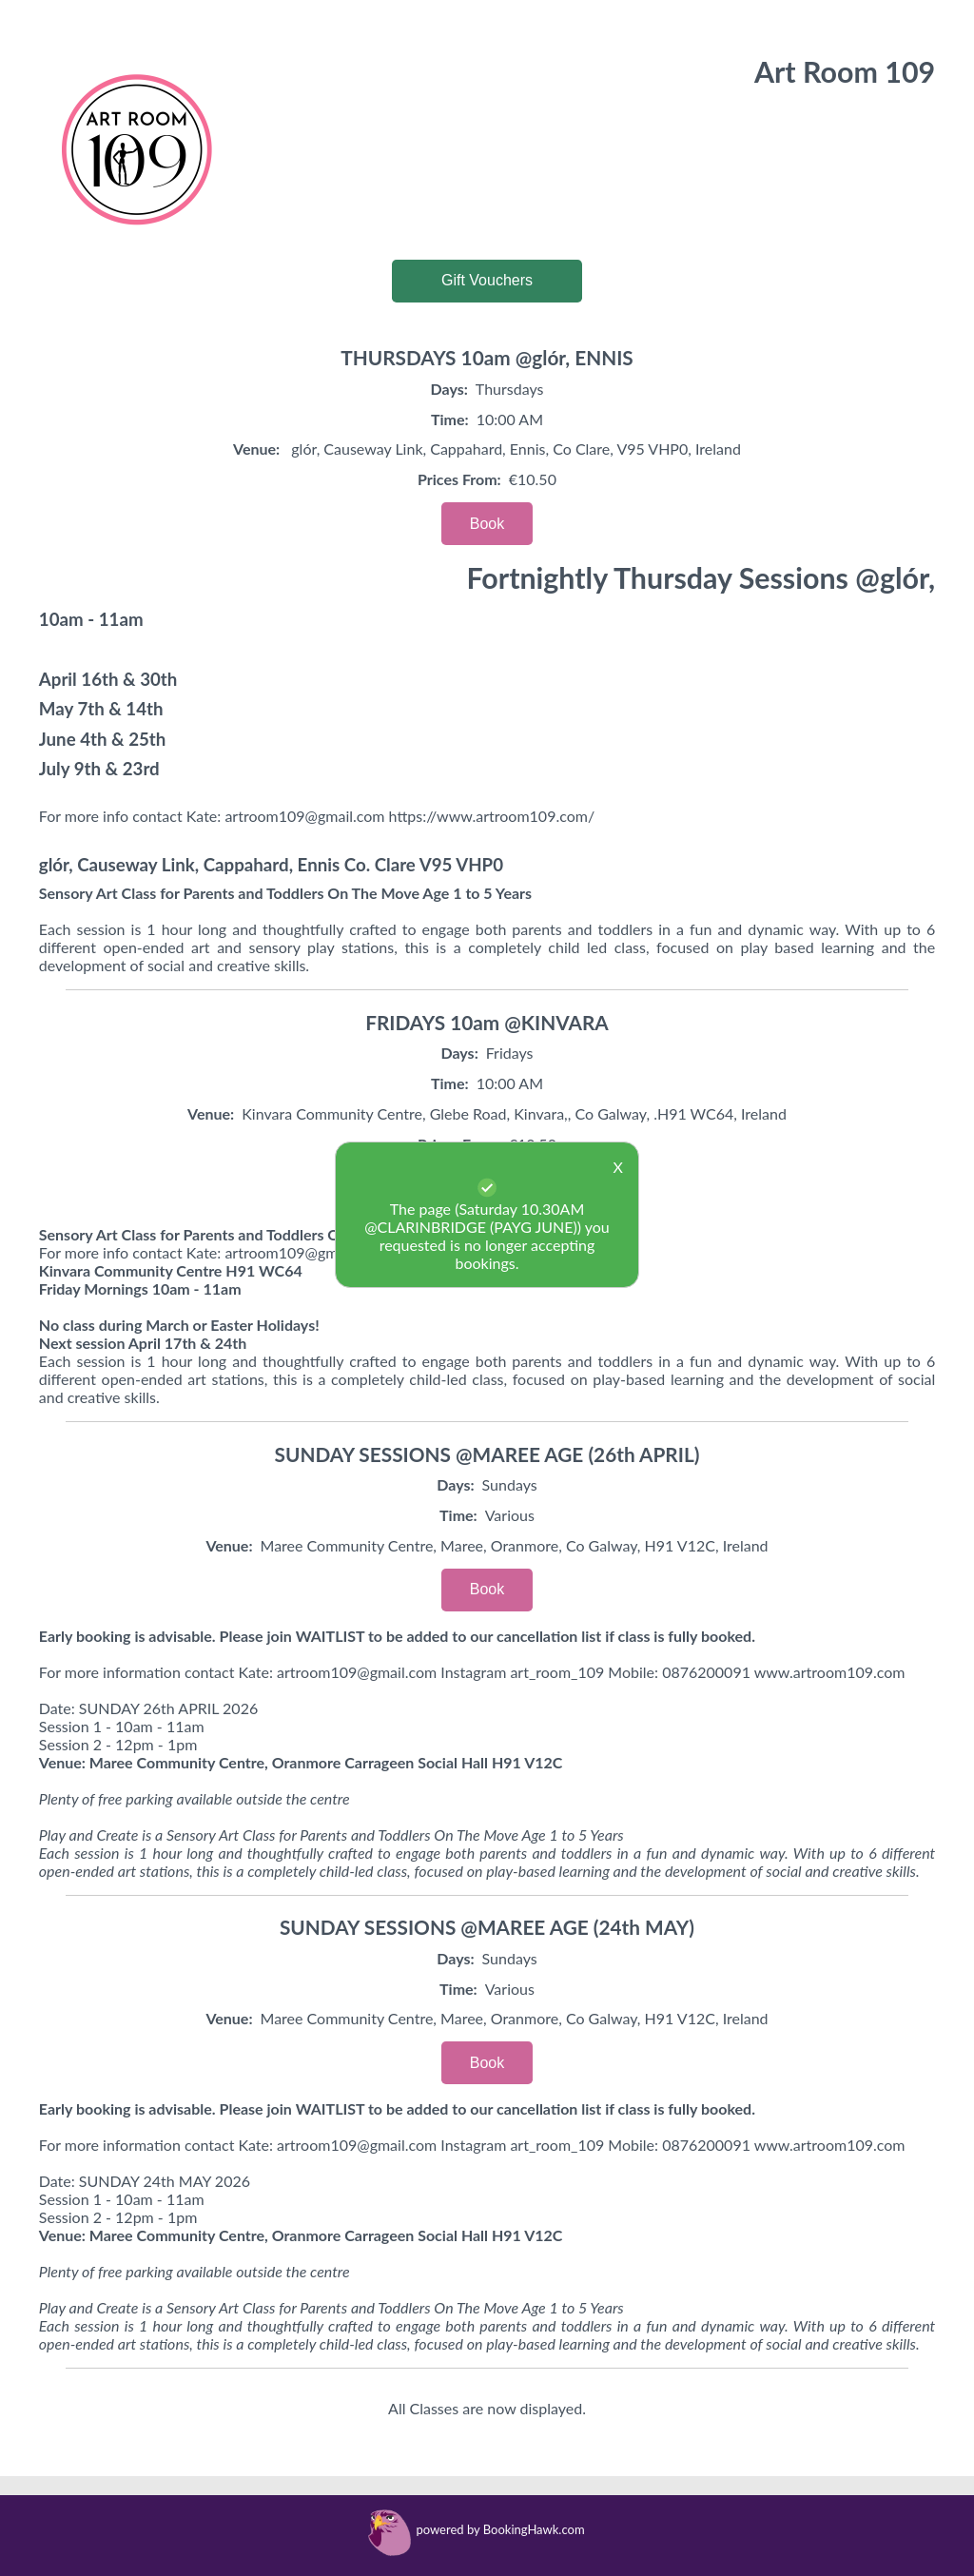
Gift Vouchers (487, 280)
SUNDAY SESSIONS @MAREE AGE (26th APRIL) (487, 1454)
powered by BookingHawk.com (500, 2529)
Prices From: (459, 479)
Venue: (256, 448)
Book (487, 524)
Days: (449, 389)
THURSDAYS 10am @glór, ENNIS (487, 357)
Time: (450, 419)
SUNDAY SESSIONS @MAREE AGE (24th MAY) (487, 1927)
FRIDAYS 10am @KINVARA (487, 1022)
